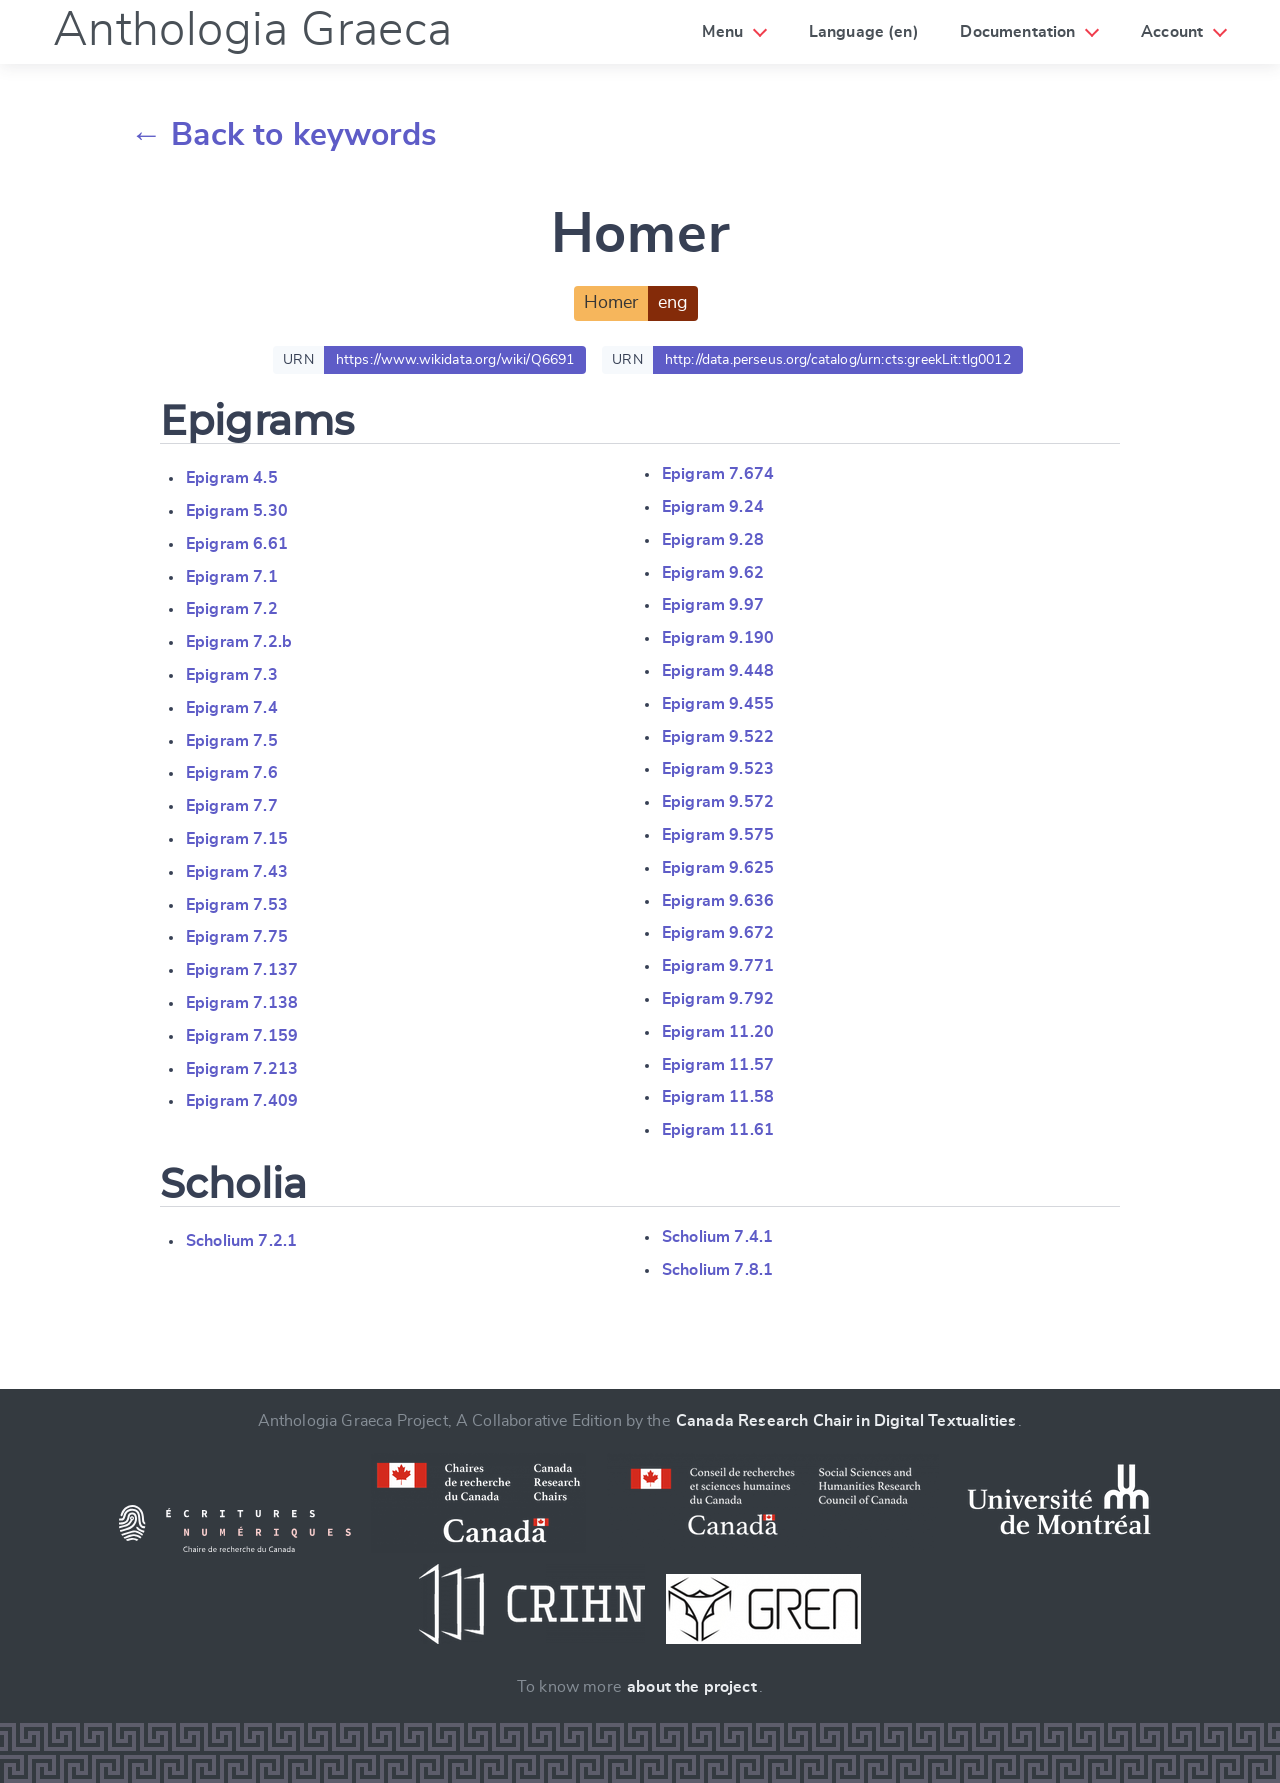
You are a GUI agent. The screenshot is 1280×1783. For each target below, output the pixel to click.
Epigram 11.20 (718, 1032)
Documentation (1017, 32)
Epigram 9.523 (718, 769)
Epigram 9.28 (713, 540)
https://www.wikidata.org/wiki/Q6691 (455, 360)
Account (1172, 32)
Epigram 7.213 (242, 1069)
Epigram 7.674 (718, 474)
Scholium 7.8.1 (717, 1270)
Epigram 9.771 (718, 966)
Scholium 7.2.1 (241, 1241)
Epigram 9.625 (718, 868)
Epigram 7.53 (237, 905)
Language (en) (864, 32)
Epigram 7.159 (242, 1036)
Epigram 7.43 (237, 872)
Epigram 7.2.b (239, 642)
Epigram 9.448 (718, 671)
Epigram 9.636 (718, 901)
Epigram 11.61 (718, 1130)
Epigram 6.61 (237, 544)
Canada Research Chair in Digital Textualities (846, 1421)
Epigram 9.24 (713, 507)
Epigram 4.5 (232, 478)
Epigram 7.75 (237, 937)
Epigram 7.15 (237, 839)
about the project (692, 1687)
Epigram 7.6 (232, 773)
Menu (722, 32)
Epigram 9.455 (718, 704)
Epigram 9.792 (718, 999)
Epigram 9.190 (718, 638)
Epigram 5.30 (237, 511)
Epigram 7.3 (232, 675)
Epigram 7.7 (232, 806)
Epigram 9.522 (718, 737)
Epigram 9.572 (718, 802)
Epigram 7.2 (232, 609)
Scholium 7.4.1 (717, 1237)
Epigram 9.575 (718, 835)
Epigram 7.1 (232, 577)
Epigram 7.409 (242, 1101)
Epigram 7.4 (232, 708)
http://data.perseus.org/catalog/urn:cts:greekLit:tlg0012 (838, 360)
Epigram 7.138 (242, 1003)
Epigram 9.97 (713, 605)
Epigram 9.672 (718, 933)
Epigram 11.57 (718, 1065)
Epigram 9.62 (713, 573)
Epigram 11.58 (718, 1097)
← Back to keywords (283, 135)
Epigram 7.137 (242, 970)
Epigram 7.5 (232, 741)
